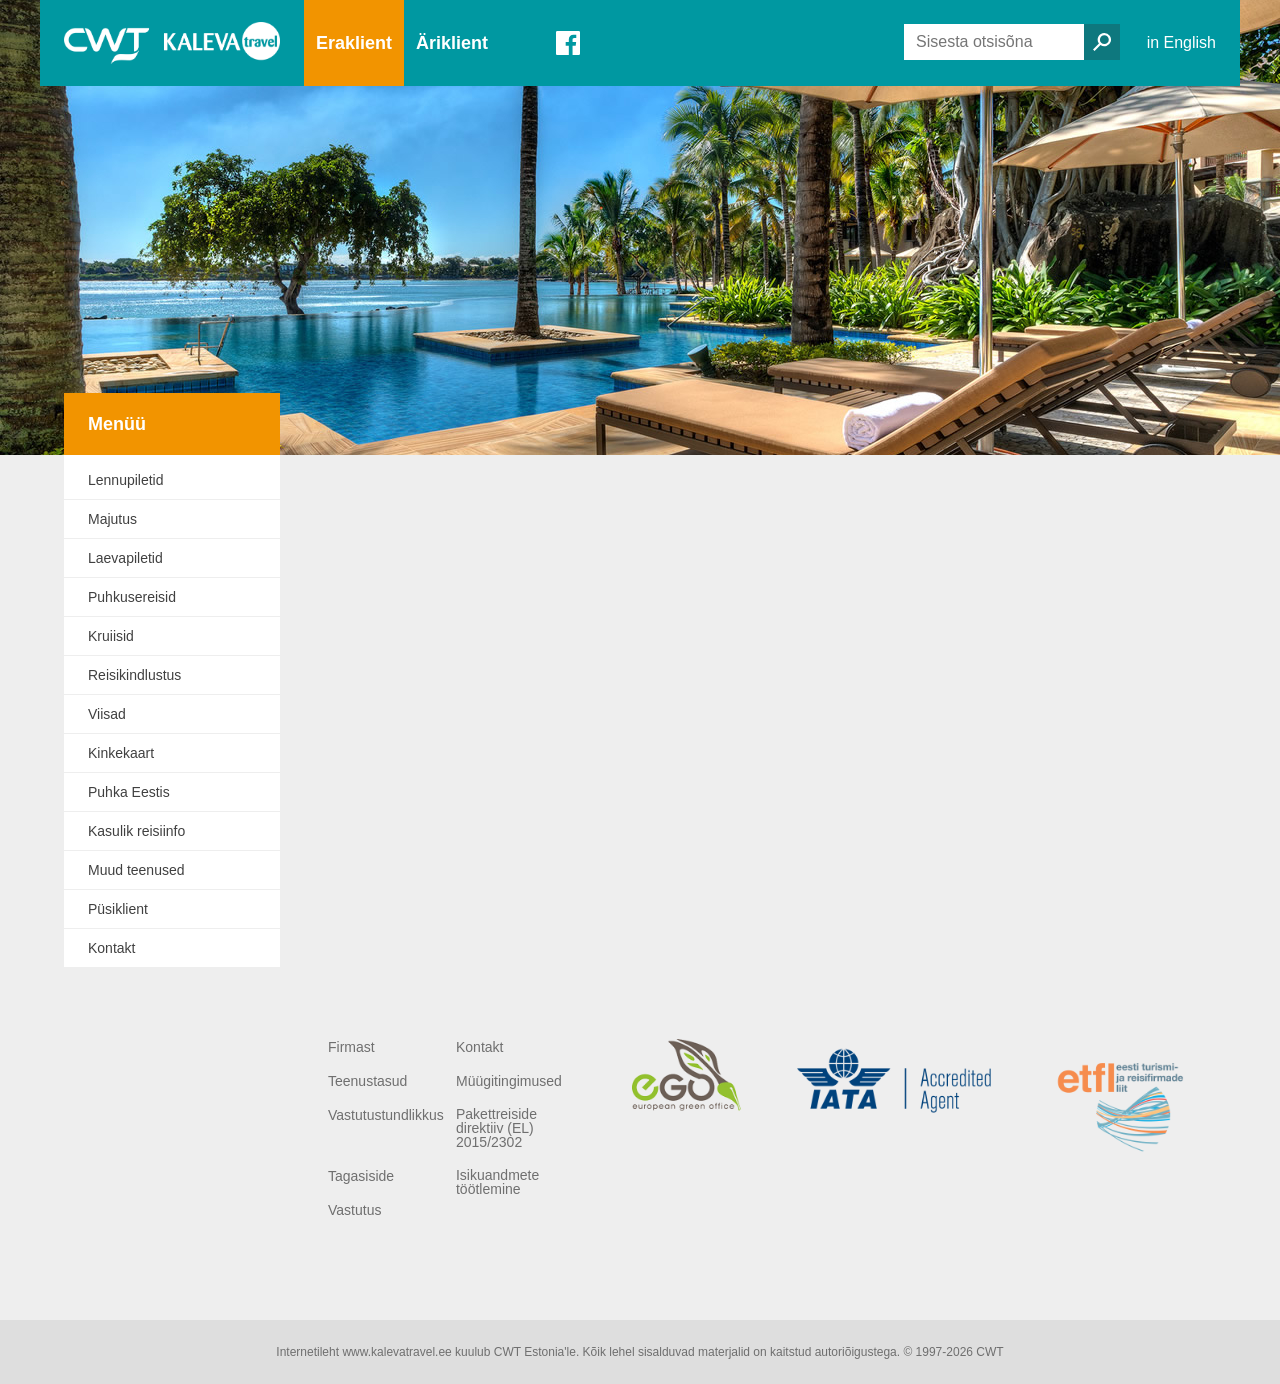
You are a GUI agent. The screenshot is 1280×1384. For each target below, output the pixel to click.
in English (1181, 42)
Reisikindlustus (134, 675)
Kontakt (111, 948)
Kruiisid (111, 636)
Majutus (112, 519)
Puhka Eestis (129, 792)
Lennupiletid (126, 480)
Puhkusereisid (132, 597)
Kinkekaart (121, 753)
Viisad (107, 714)
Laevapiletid (125, 558)
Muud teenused (136, 870)
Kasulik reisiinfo (136, 831)
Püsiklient (118, 909)
